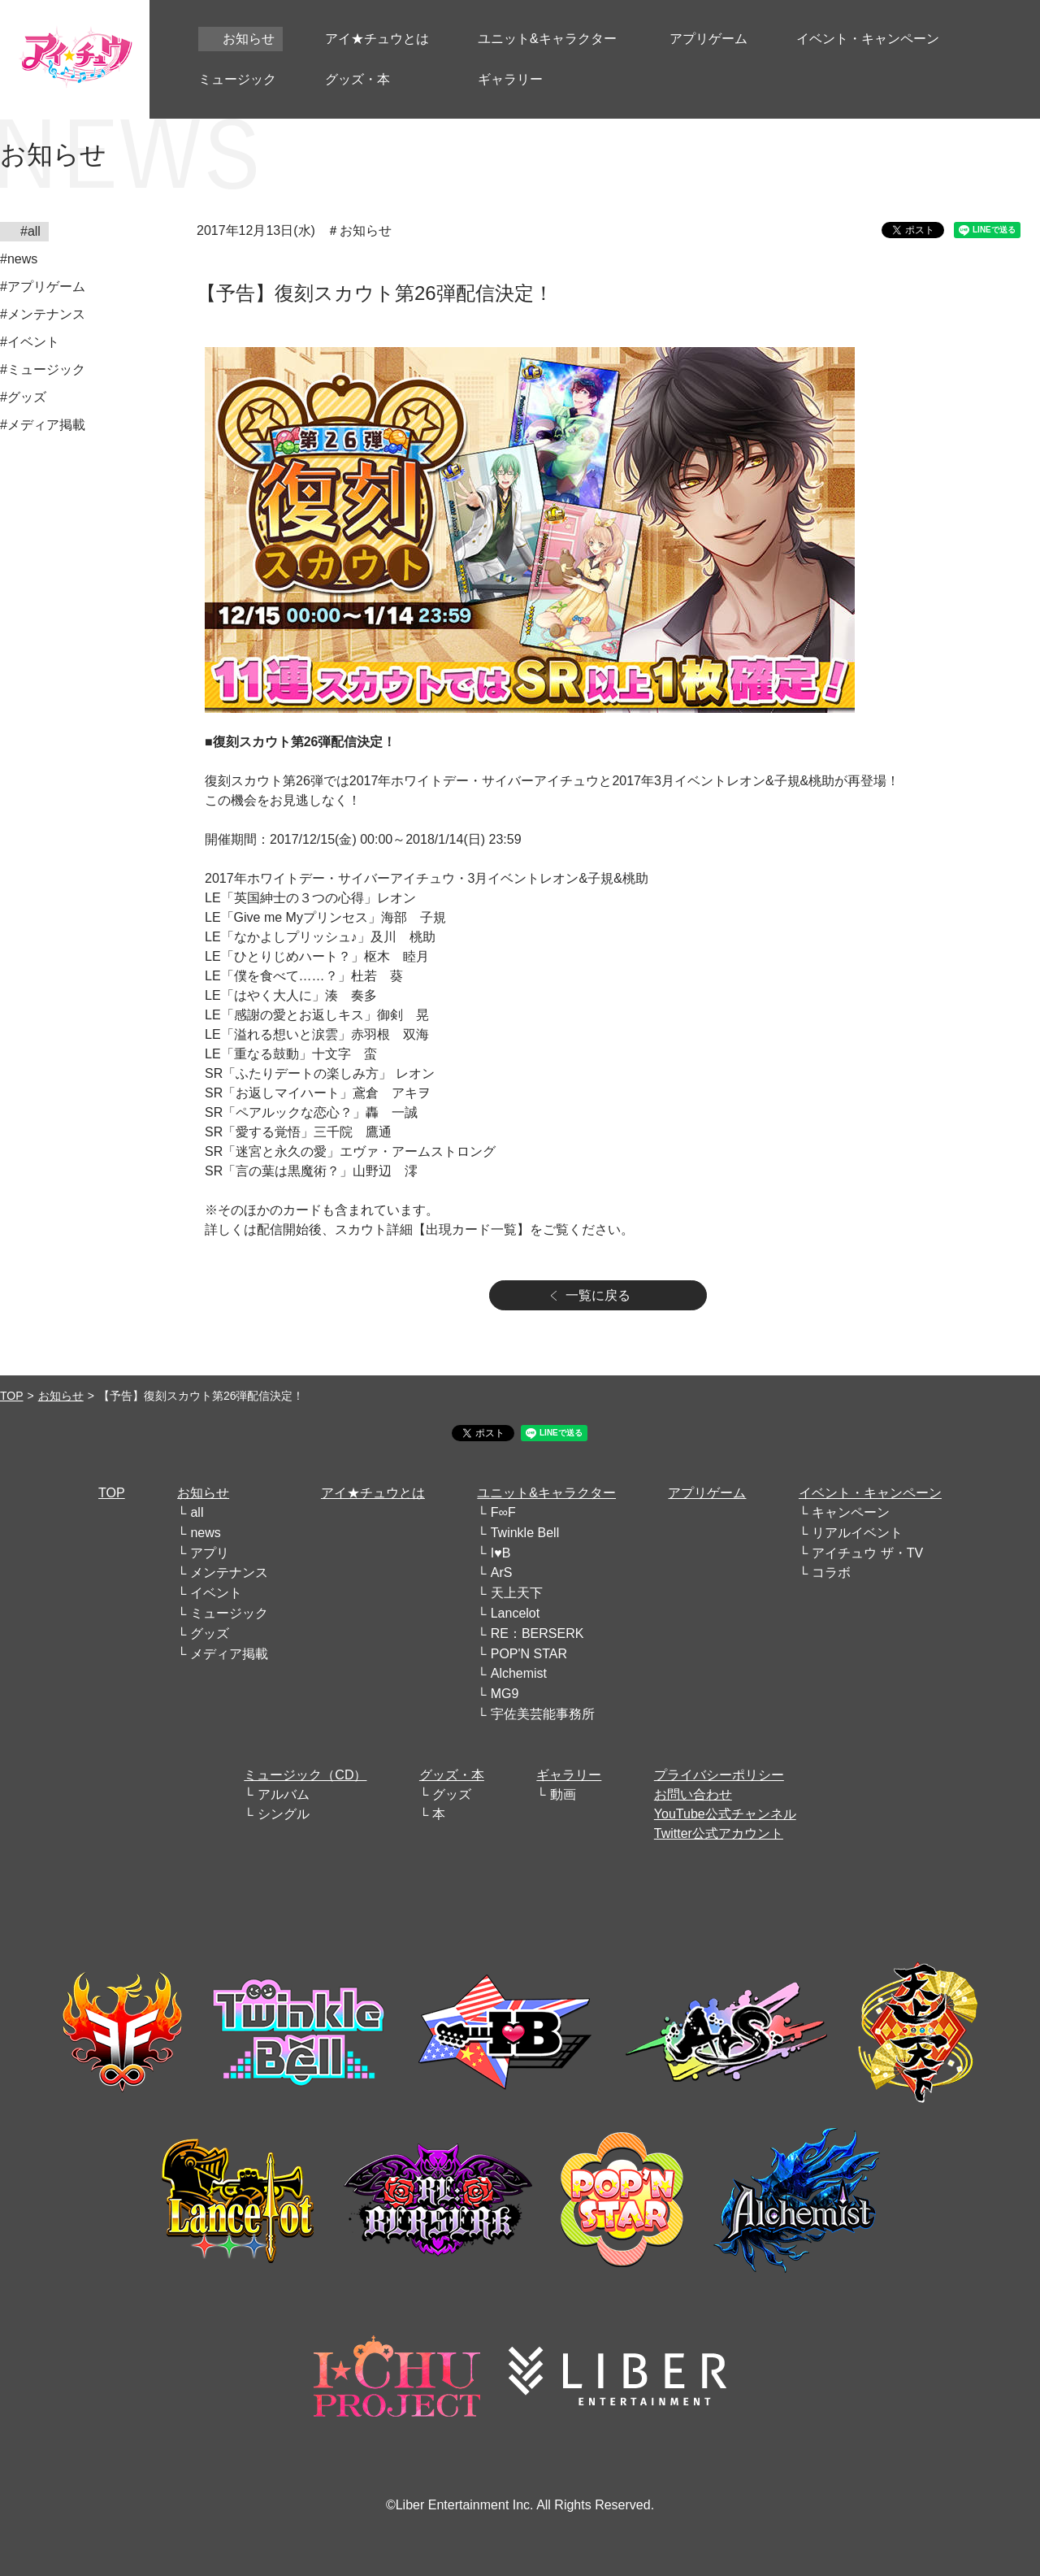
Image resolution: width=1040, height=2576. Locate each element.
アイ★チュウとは (373, 1493)
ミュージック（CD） (305, 1775)
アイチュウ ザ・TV (867, 1553)
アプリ (209, 1553)
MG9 (505, 1694)
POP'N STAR (529, 1654)
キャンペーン (851, 1512)
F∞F (503, 1512)
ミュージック (229, 1613)
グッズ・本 (451, 1775)
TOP (12, 1395)
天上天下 (517, 1593)
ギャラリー (568, 1775)
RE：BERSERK (537, 1633)
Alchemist (519, 1673)
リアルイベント (857, 1533)
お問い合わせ (693, 1794)
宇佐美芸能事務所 (543, 1714)
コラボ (831, 1572)
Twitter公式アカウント (718, 1833)
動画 (563, 1794)
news (205, 1533)
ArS (502, 1572)
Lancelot (515, 1613)
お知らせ (61, 1395)
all (196, 1512)
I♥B (501, 1553)
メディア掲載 (229, 1654)
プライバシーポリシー (719, 1775)
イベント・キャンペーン (870, 1493)
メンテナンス (229, 1572)
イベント (216, 1593)
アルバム (284, 1794)
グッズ (209, 1633)
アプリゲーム (707, 1493)
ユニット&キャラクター (546, 1493)
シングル (284, 1814)
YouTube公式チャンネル (725, 1814)
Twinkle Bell (525, 1533)
